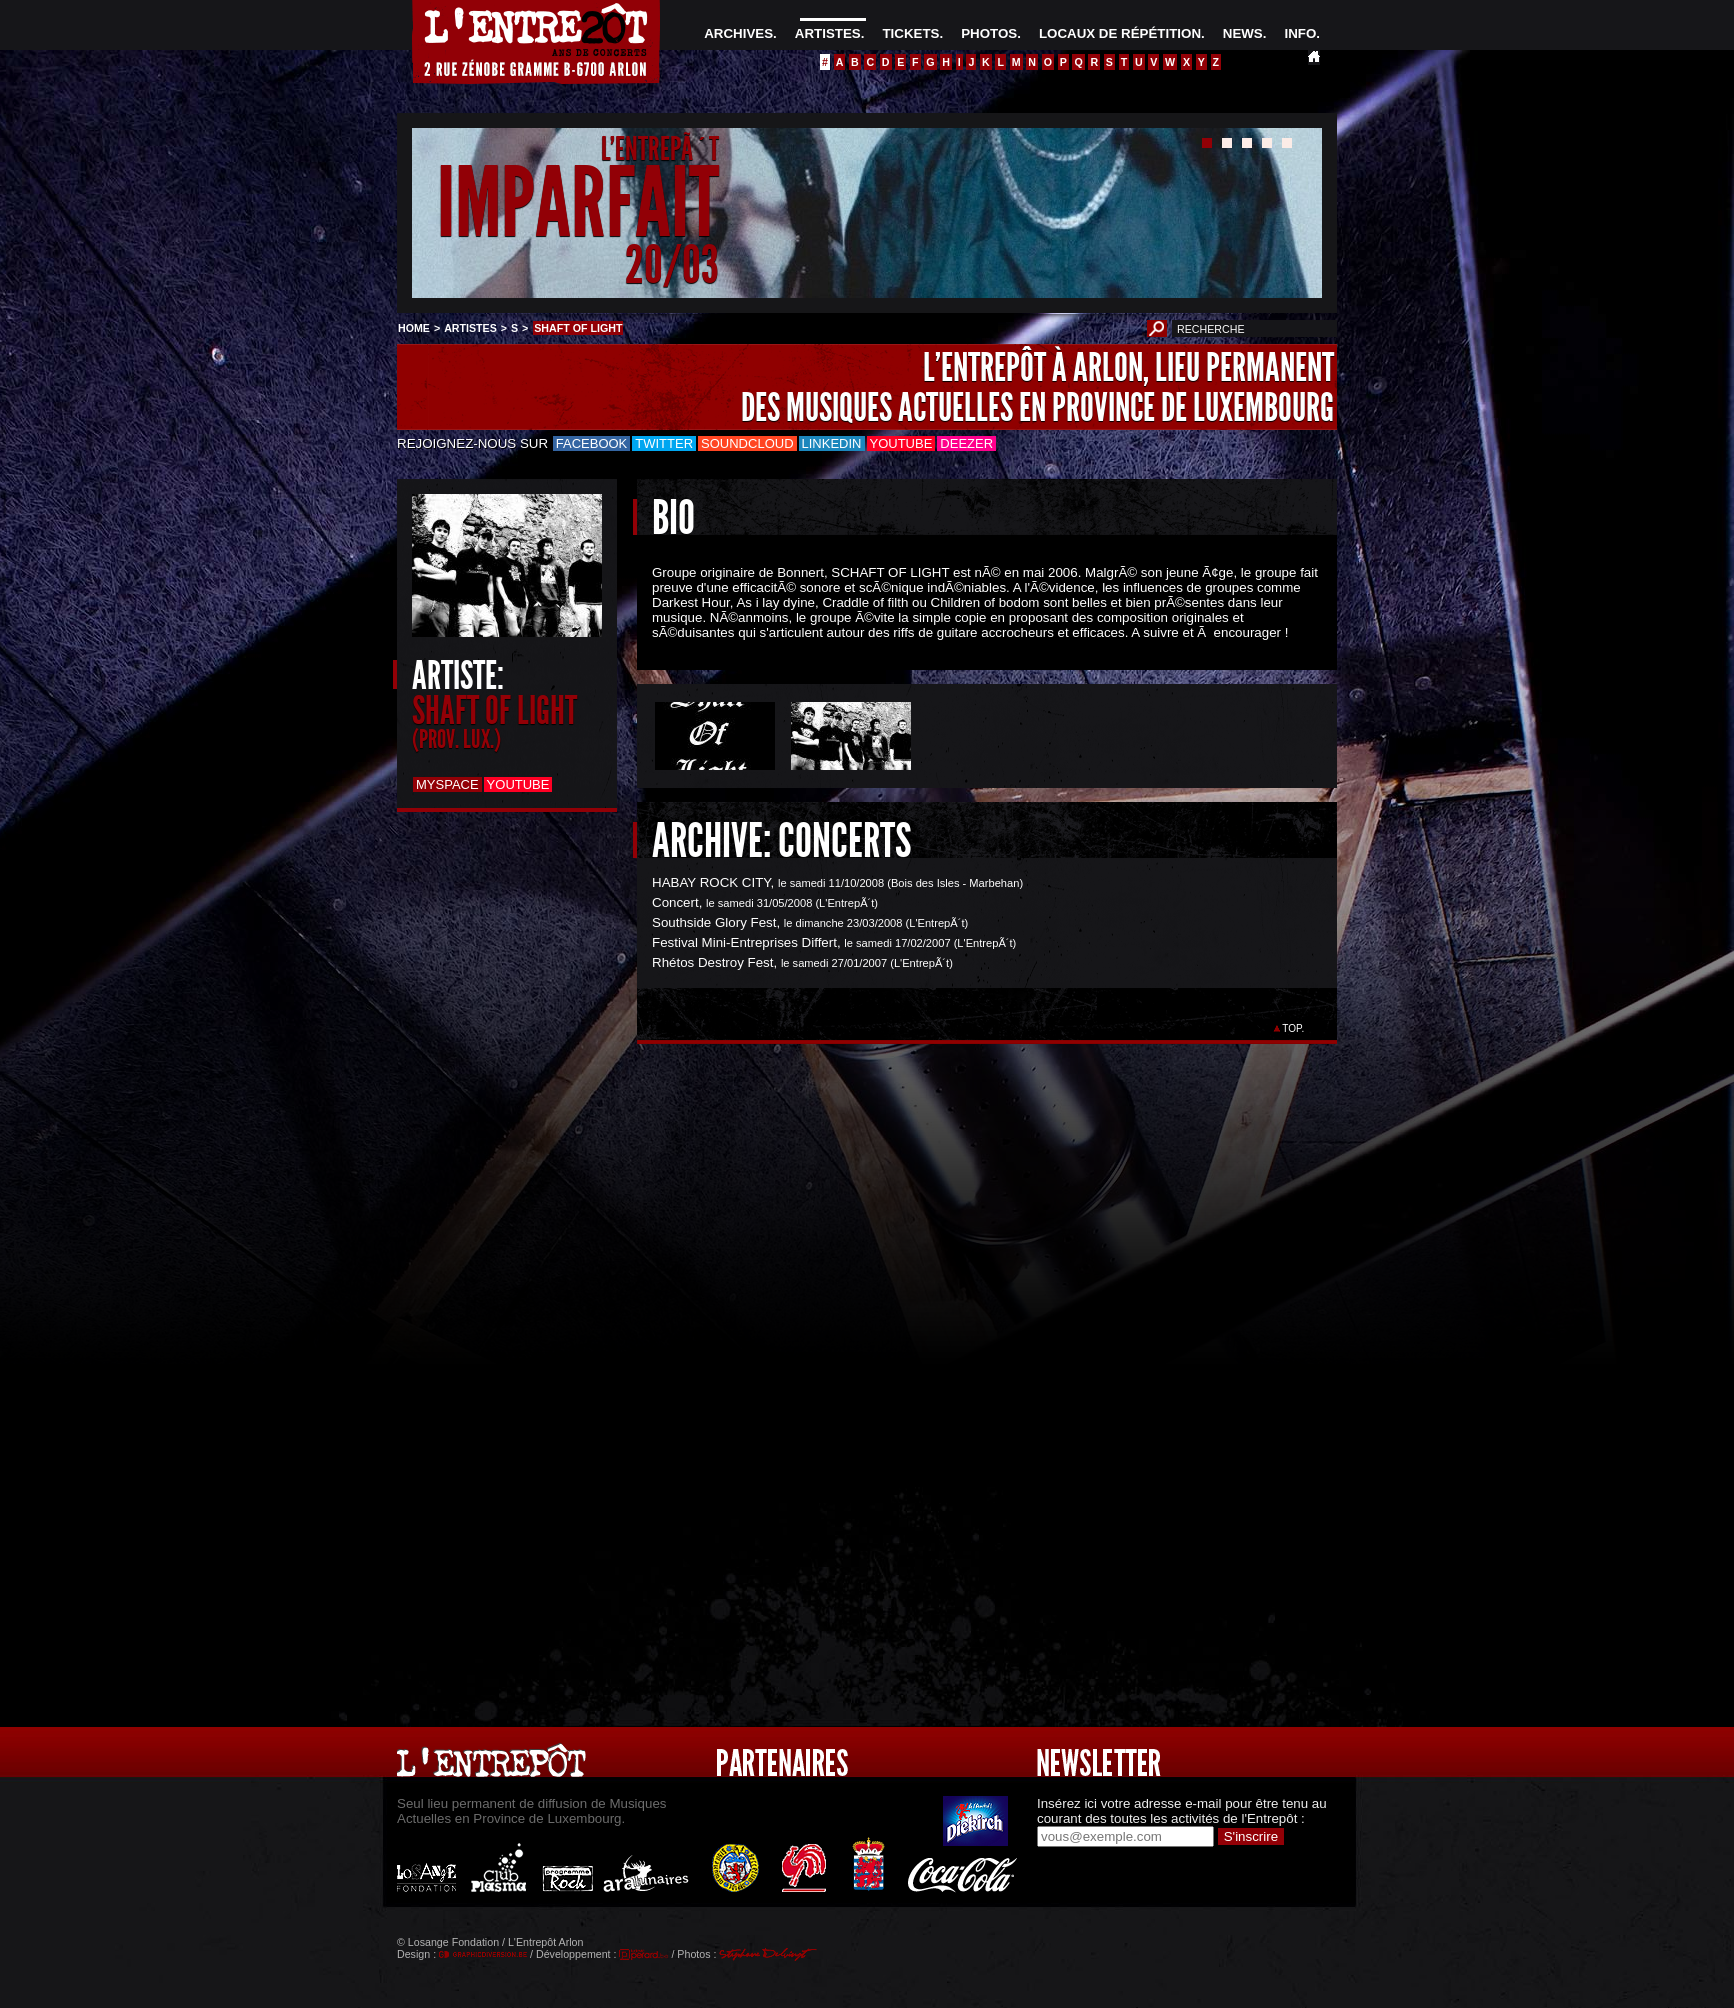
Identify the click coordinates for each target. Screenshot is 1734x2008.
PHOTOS (989, 33)
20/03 (672, 264)
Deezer (966, 443)
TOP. (1293, 1028)
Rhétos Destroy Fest (712, 962)
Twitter (664, 443)
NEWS (1243, 33)
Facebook (592, 443)
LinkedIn (832, 443)
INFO (1300, 33)
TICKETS (910, 33)
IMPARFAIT (578, 203)
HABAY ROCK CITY (711, 882)
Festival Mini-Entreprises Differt (744, 942)
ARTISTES (828, 33)
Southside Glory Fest (714, 922)
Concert (675, 902)
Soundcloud (747, 443)
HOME (414, 328)
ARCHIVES (738, 33)
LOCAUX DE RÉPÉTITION (1120, 33)
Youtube (901, 443)
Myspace (447, 784)
